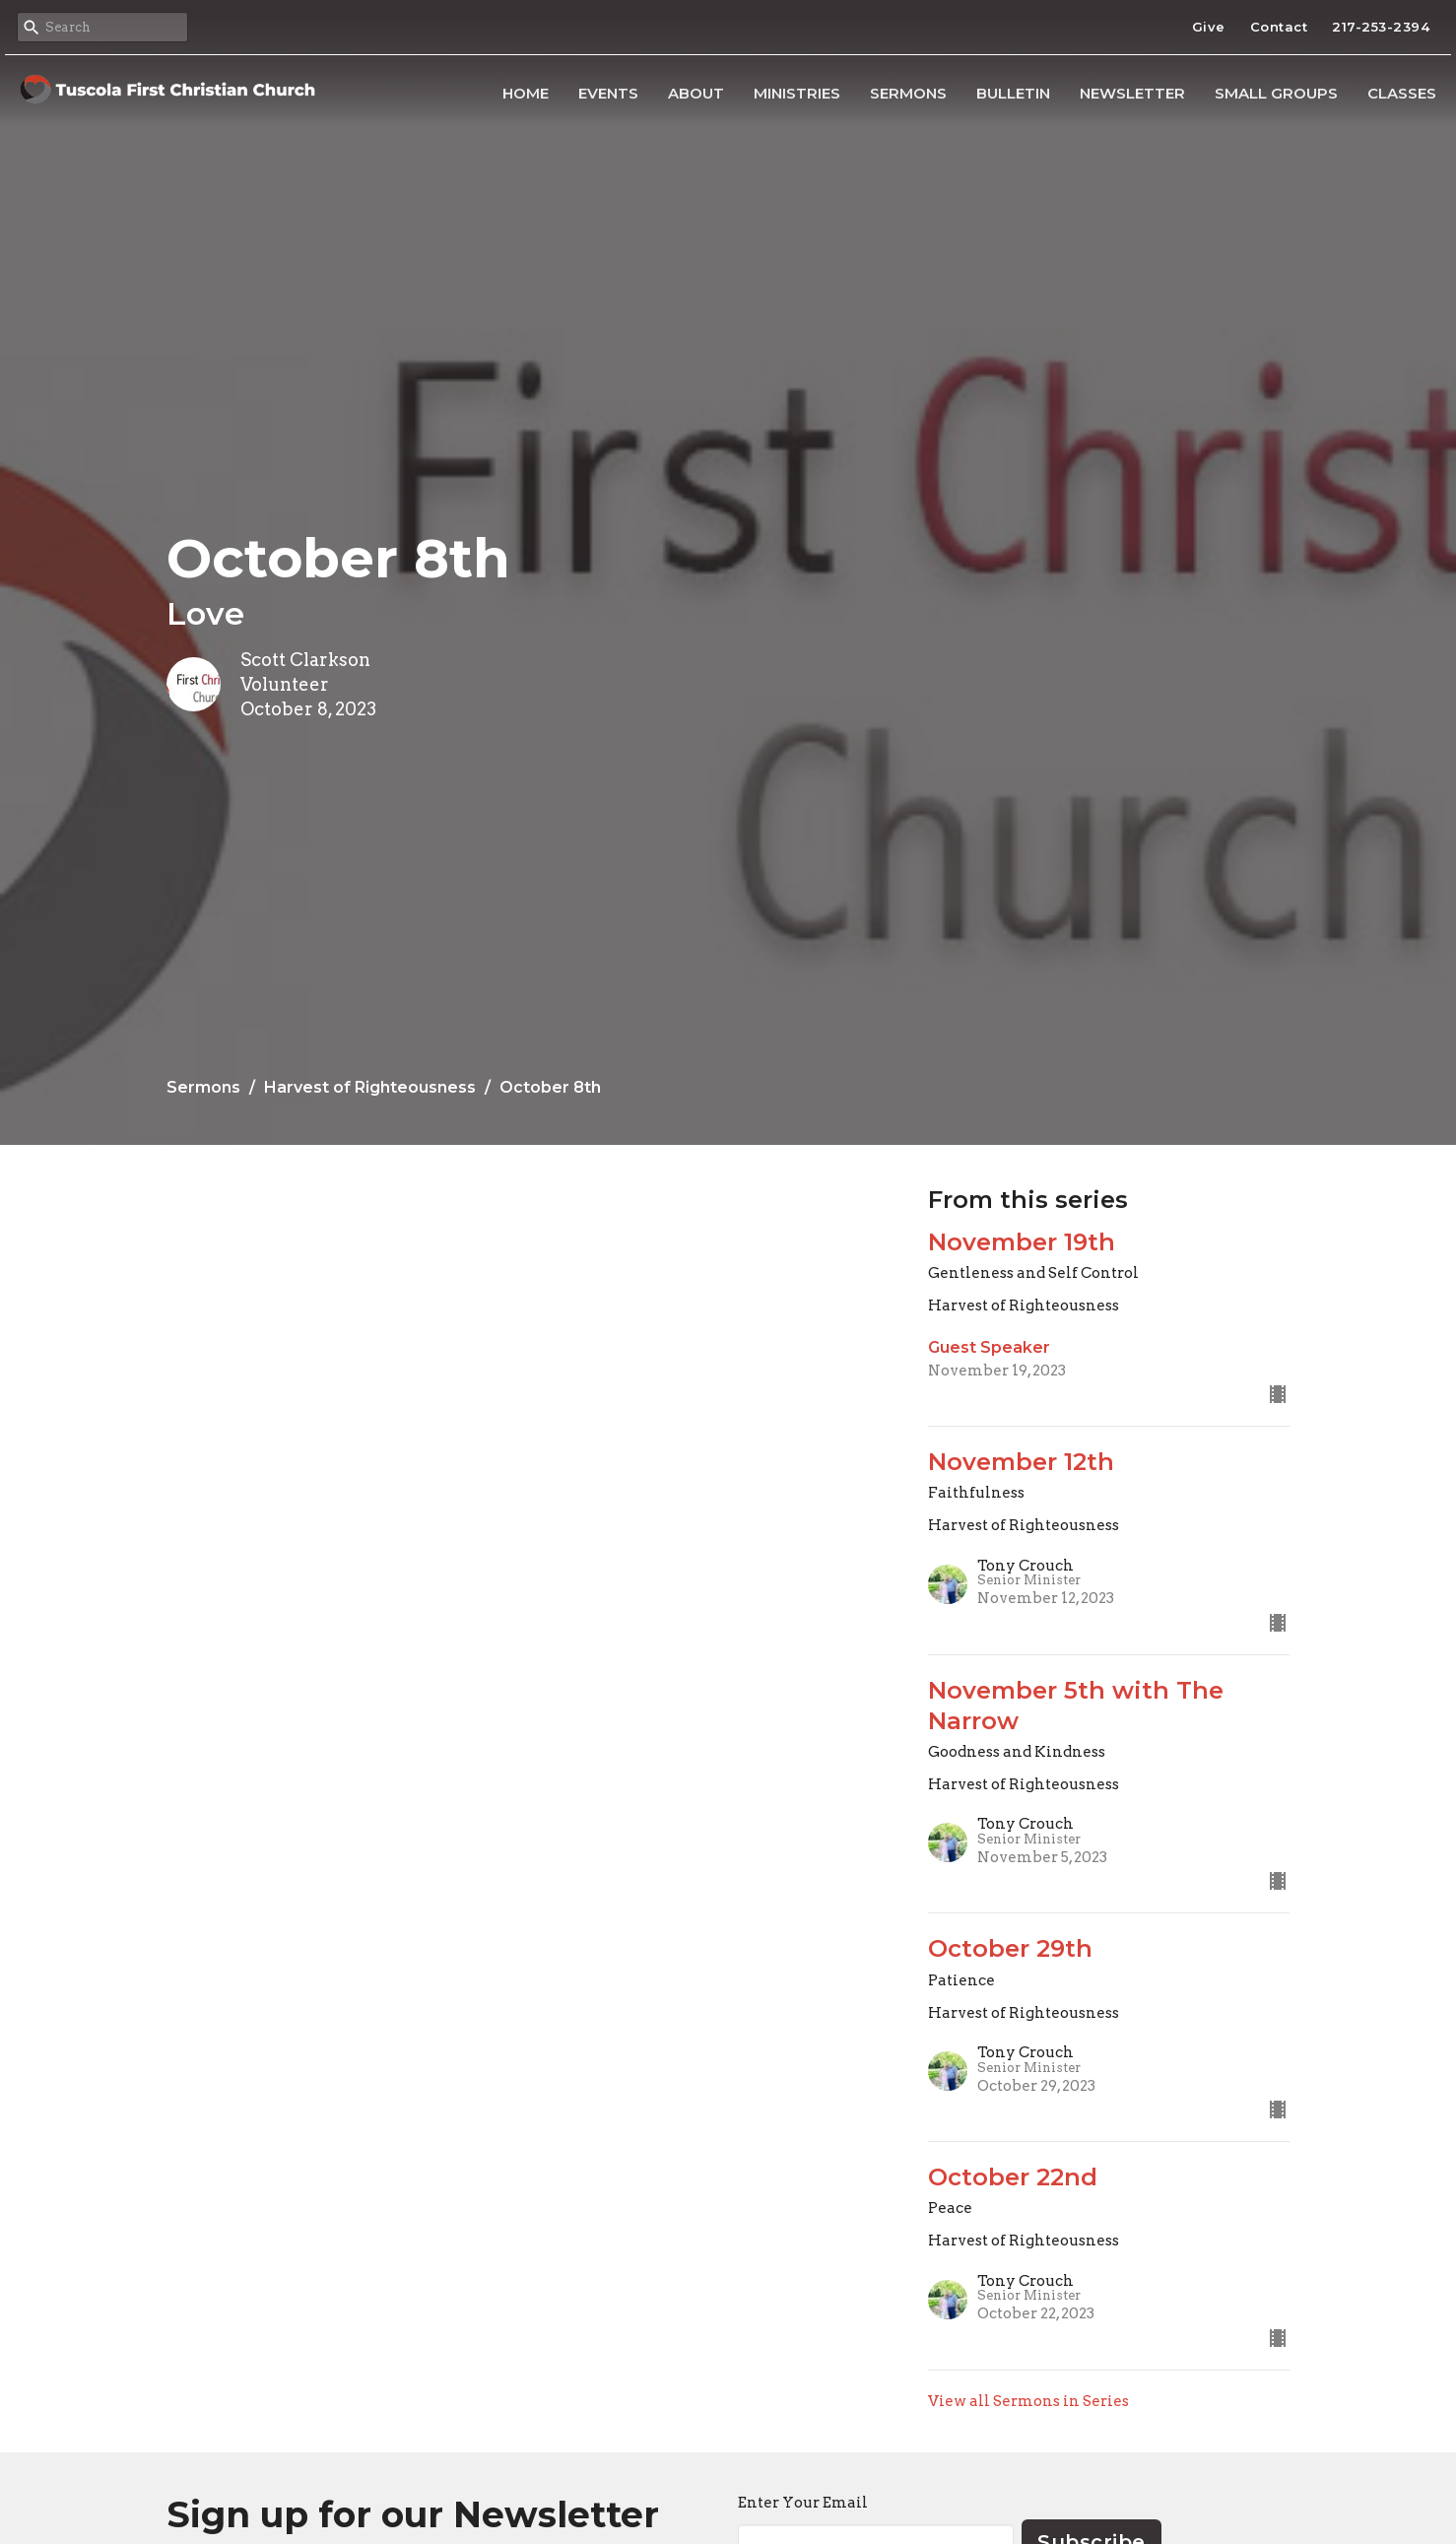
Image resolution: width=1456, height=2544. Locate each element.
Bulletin (1013, 93)
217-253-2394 (1380, 26)
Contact (1279, 26)
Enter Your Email (803, 2502)
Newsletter (1132, 93)
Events (608, 93)
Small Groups (1276, 93)
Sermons (908, 93)
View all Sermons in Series (1028, 2401)
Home (525, 93)
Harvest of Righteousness (370, 1087)
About (696, 93)
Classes (1401, 93)
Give (1208, 26)
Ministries (797, 93)
